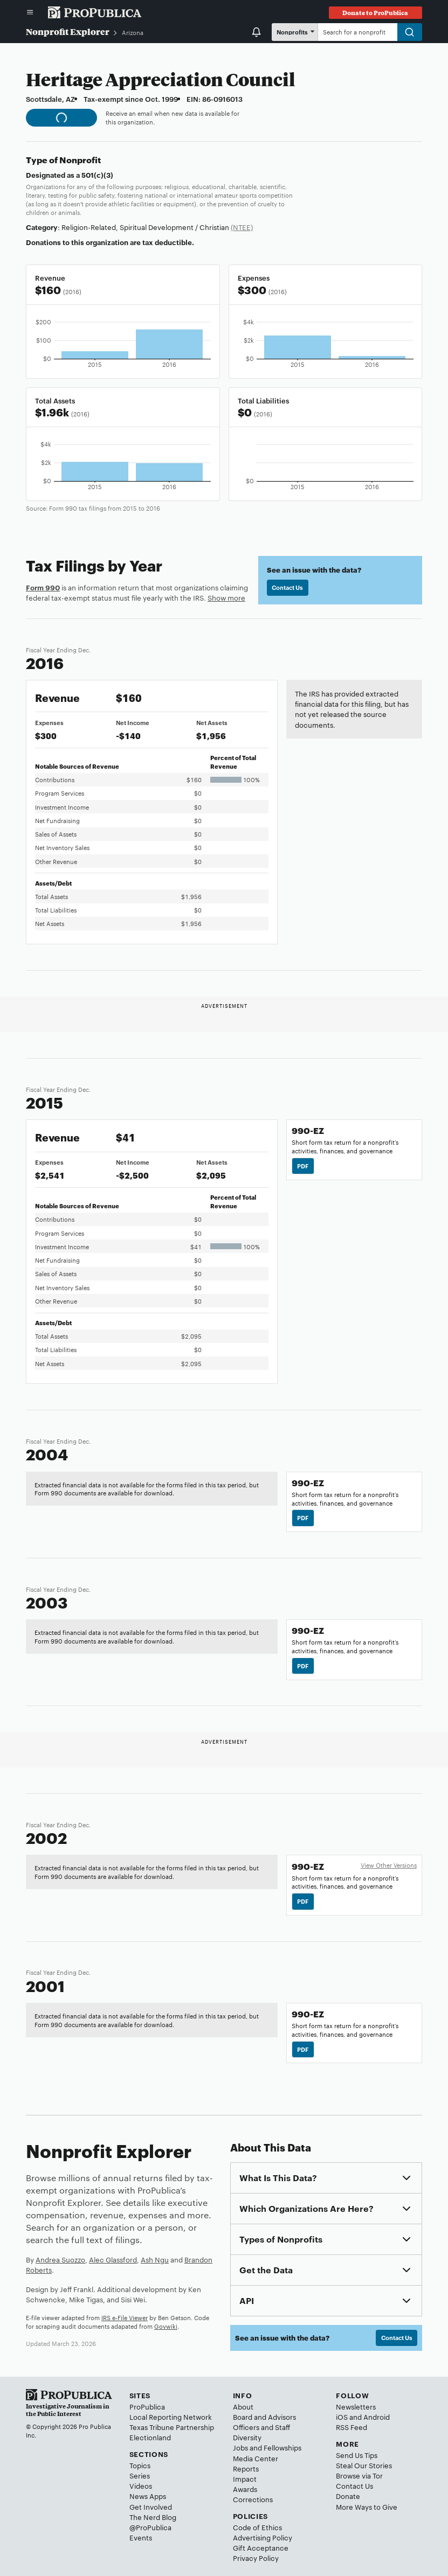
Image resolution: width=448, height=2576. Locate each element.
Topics (139, 2465)
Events (140, 2537)
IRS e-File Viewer (124, 2317)
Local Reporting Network (170, 2416)
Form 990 (43, 587)
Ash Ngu (155, 2259)
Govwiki (165, 2326)
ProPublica (147, 2406)
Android (376, 2416)
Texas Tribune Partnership (171, 2427)
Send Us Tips (356, 2455)
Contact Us (287, 587)
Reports (246, 2468)
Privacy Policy (256, 2558)
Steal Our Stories (364, 2465)
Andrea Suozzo (60, 2259)
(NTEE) (242, 227)
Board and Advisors (264, 2416)
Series (139, 2475)
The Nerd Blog (152, 2517)
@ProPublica (150, 2527)
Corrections (253, 2499)
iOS (342, 2416)
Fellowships (282, 2447)
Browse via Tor (359, 2475)
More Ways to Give (366, 2506)
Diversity (247, 2437)
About (243, 2406)
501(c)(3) (97, 174)
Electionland (150, 2437)
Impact (245, 2478)
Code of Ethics (257, 2527)
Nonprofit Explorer (67, 31)
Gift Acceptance (260, 2547)
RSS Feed (351, 2427)
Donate (348, 2496)
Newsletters (356, 2406)
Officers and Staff (261, 2427)
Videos (140, 2485)
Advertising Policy (262, 2537)
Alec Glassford (113, 2259)
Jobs (240, 2447)
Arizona (132, 32)
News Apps (147, 2496)
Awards (245, 2489)
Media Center (255, 2458)
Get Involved (150, 2506)
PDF (302, 1165)
